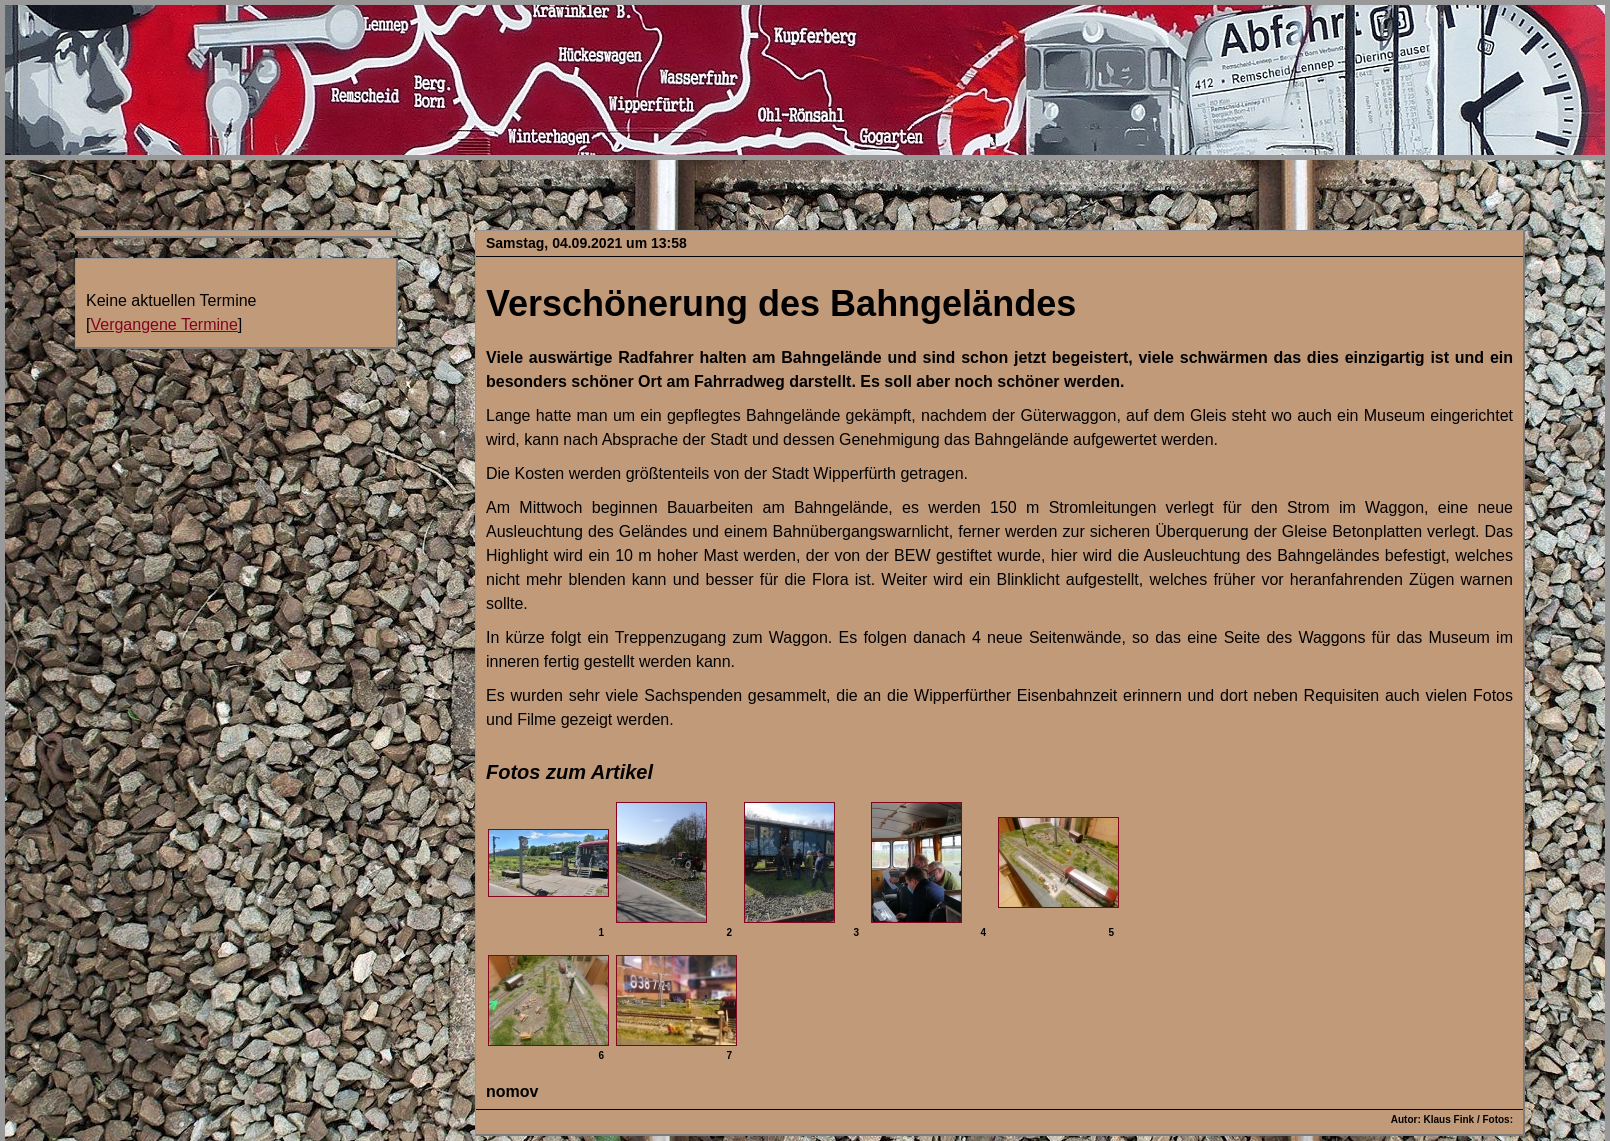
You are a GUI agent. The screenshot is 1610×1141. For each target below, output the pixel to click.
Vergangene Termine (163, 324)
